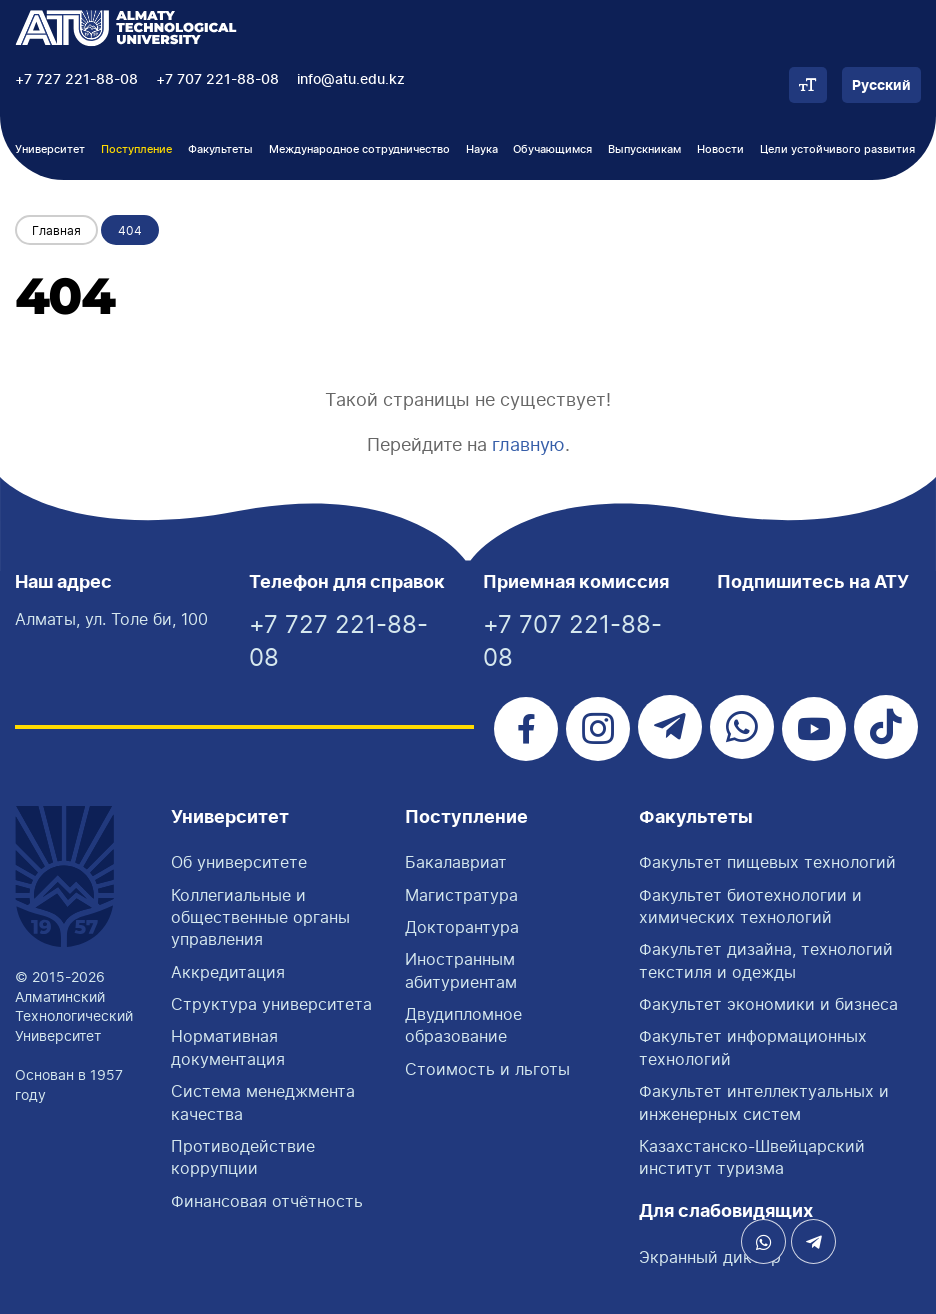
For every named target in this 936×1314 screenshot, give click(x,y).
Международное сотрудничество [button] (359, 149)
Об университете (239, 862)
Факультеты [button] (220, 149)
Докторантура (462, 927)
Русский (881, 86)
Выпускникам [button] (644, 149)
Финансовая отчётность (267, 1201)
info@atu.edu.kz (351, 80)
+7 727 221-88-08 (76, 80)
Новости (720, 149)
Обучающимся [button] (552, 149)
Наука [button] (482, 149)
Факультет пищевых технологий (767, 862)
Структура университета (271, 1004)
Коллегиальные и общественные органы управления (260, 917)
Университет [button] (50, 149)
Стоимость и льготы (487, 1069)
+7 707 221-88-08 (217, 80)
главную (528, 444)
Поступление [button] (136, 149)
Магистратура (461, 895)
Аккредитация (228, 972)
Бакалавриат (456, 862)
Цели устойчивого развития (837, 149)
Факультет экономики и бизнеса (768, 1004)
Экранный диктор (710, 1257)
